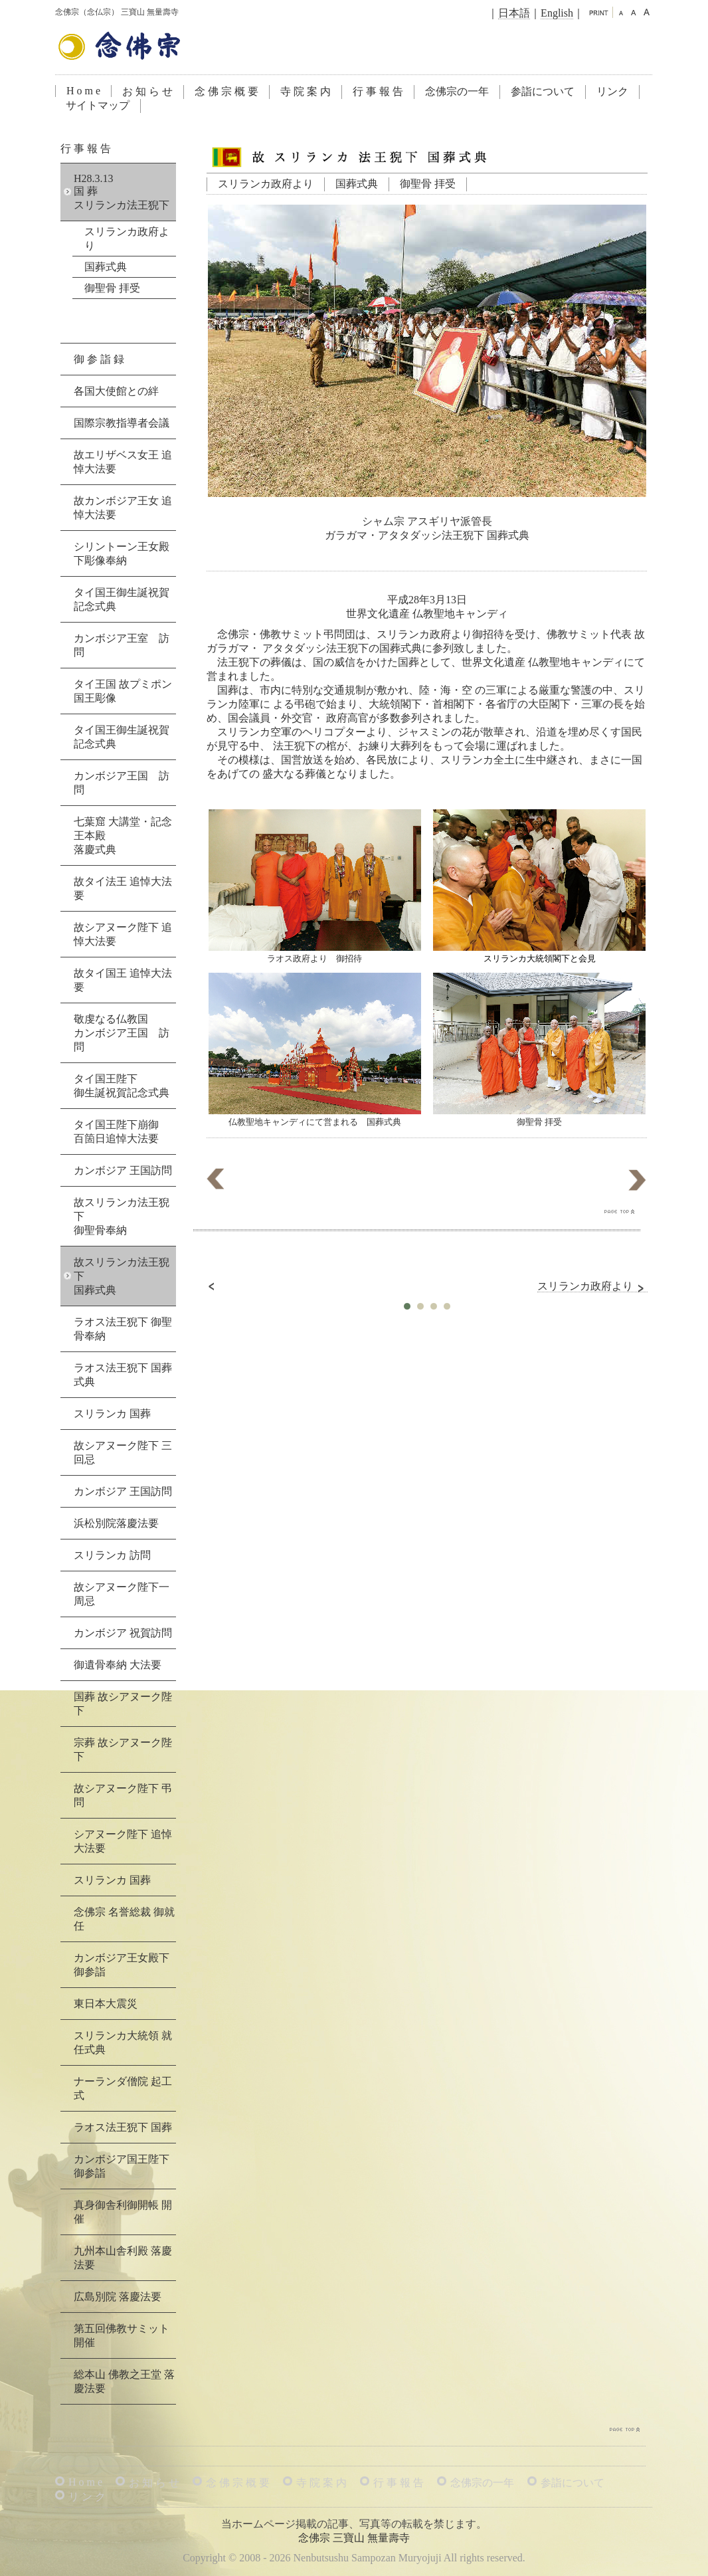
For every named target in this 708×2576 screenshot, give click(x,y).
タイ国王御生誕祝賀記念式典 (121, 599)
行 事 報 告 (378, 91)
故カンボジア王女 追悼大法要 (123, 507)
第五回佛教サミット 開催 (121, 2335)
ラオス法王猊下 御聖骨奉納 (123, 1328)
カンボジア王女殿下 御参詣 (121, 1964)
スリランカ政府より (265, 183)
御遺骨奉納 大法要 (117, 1664)
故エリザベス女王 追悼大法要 (123, 461)
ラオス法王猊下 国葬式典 (123, 1374)
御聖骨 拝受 (428, 183)
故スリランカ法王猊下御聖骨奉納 (121, 1216)
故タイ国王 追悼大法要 (123, 980)
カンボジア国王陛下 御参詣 (121, 2166)
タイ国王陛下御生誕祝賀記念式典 (121, 1085)
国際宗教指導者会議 (121, 423)
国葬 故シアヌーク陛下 (123, 1703)
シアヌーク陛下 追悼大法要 (123, 1841)
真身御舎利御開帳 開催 (123, 2212)
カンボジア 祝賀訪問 (123, 1632)
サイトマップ (98, 105)
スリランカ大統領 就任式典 (123, 2042)
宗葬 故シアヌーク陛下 (123, 1749)
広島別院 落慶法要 (117, 2296)
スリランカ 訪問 (112, 1555)
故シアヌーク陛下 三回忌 (123, 1452)
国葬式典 (356, 183)
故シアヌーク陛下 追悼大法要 (123, 934)
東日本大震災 (105, 2003)
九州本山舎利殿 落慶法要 (123, 2257)
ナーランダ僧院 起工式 (123, 2088)
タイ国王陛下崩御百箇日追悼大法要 (116, 1131)
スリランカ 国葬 (112, 1413)
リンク (612, 91)
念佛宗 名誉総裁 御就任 (124, 1919)
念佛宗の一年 (457, 91)
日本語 (514, 13)
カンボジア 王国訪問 (123, 1170)
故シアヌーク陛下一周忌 (121, 1594)
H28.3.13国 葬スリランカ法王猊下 (121, 192)
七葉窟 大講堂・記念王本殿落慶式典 (123, 835)
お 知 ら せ (147, 91)
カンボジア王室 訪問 (121, 645)
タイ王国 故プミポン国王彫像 (123, 691)
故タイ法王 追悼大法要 (123, 888)
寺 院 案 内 (305, 91)
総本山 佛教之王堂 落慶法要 (124, 2381)
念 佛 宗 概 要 (226, 91)
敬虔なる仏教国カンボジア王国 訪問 (121, 1032)
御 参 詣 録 (99, 359)
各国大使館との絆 (116, 391)
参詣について (543, 91)
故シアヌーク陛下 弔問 (123, 1795)
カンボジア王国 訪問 (121, 782)
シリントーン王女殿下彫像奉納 (121, 553)
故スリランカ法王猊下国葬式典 (121, 1276)
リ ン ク (87, 2496)
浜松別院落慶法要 (116, 1523)
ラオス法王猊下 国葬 (123, 2127)
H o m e (83, 90)
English (557, 13)
